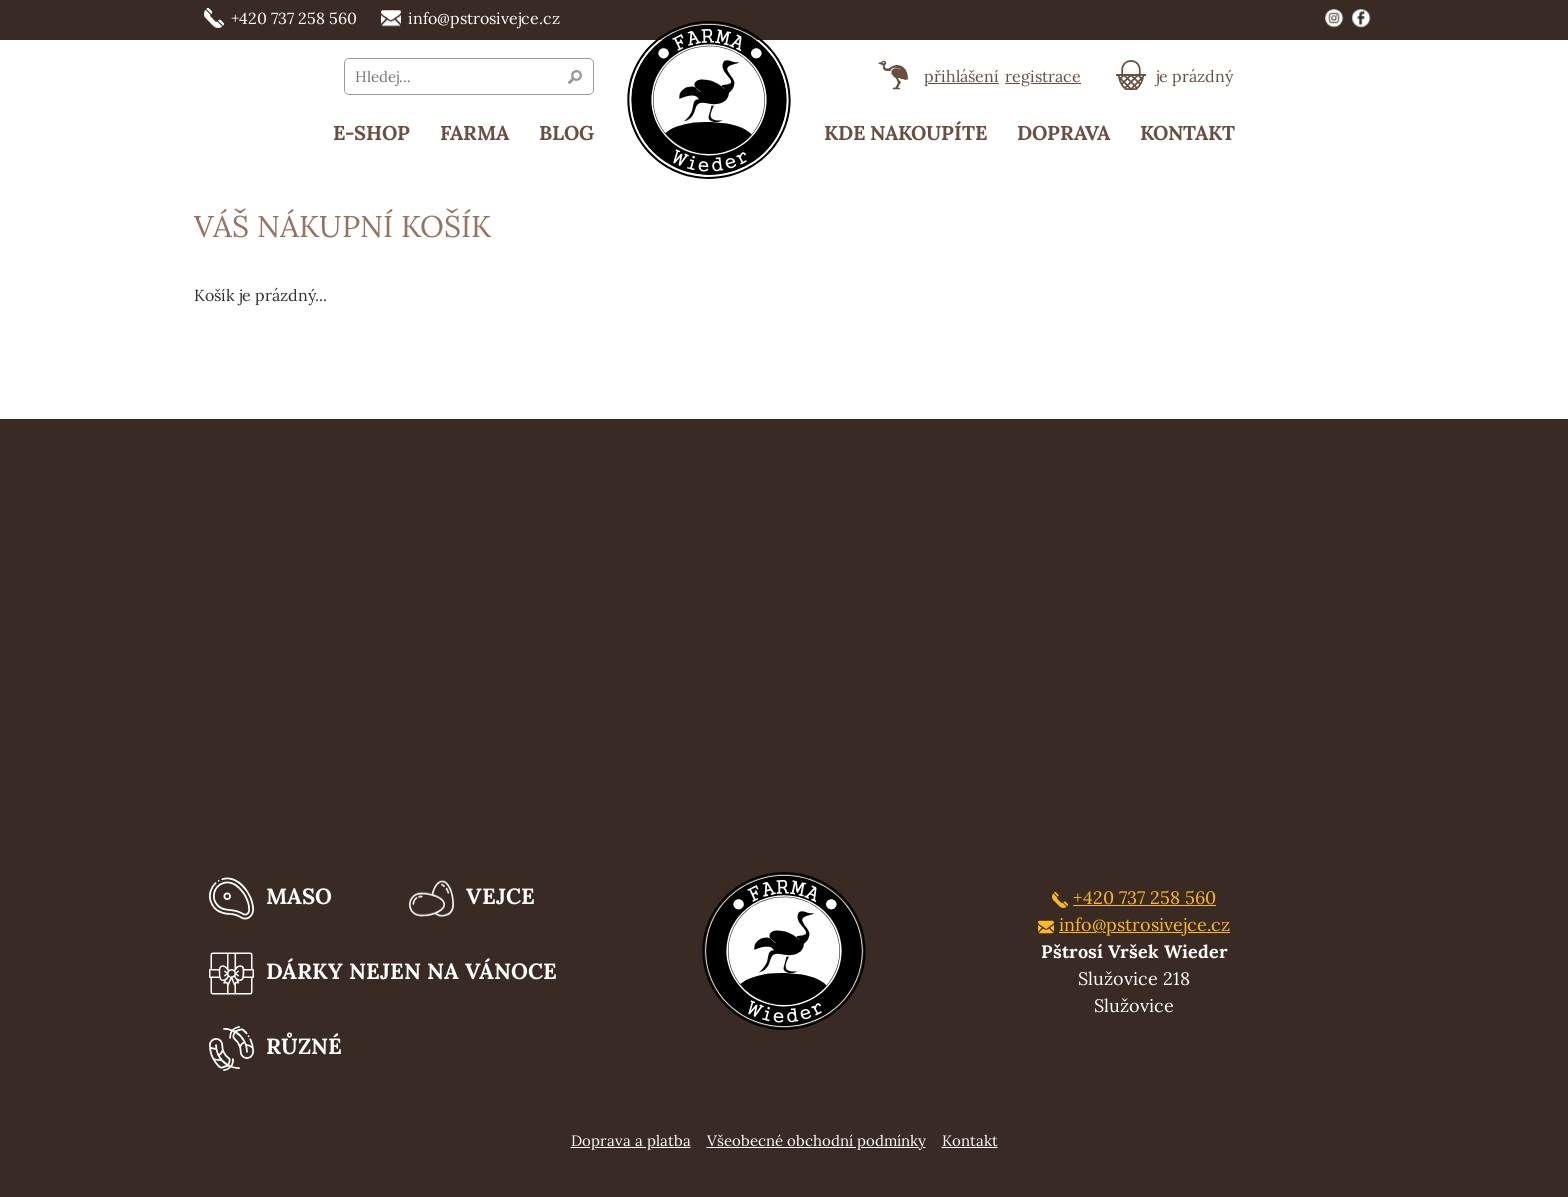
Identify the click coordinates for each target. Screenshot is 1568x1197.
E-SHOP (371, 132)
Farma (474, 132)
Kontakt (1187, 132)
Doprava (1063, 132)
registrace (1043, 76)
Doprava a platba (631, 1140)
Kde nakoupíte (905, 132)
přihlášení (961, 76)
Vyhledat (575, 77)
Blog (566, 132)
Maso (270, 898)
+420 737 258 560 (280, 19)
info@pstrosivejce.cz (470, 19)
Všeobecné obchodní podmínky (816, 1140)
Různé (275, 1048)
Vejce (472, 898)
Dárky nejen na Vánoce (383, 973)
